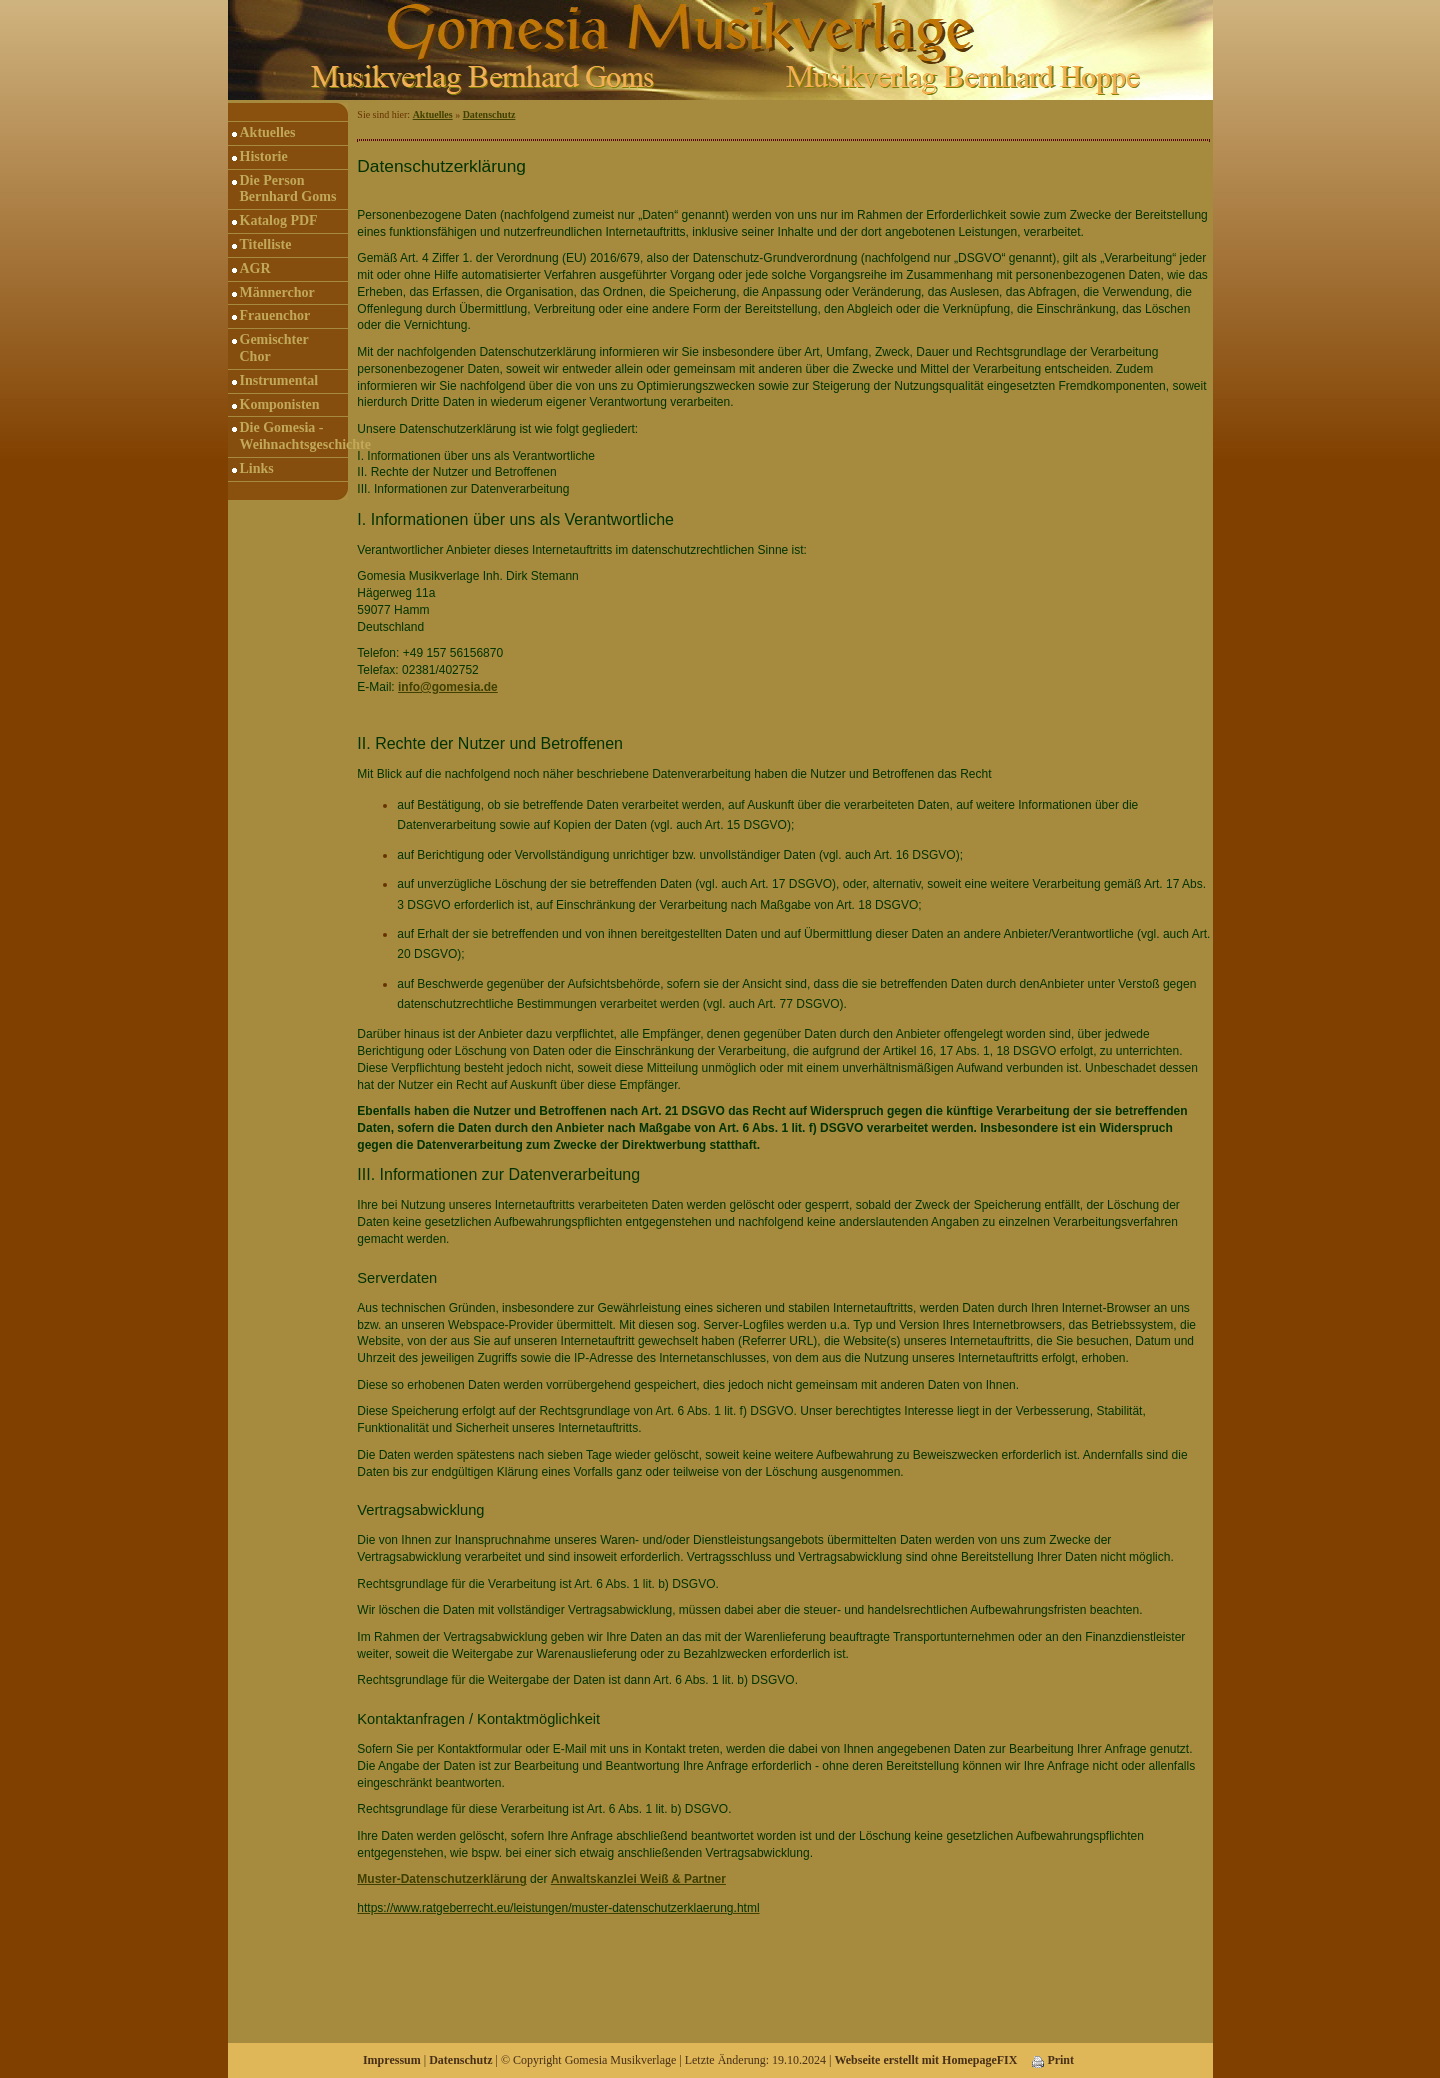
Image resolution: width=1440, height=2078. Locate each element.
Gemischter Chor (274, 348)
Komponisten (280, 404)
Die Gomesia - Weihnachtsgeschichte (294, 436)
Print (1053, 2060)
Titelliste (266, 244)
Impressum (392, 2060)
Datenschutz (489, 114)
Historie (264, 156)
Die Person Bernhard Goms (288, 189)
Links (257, 468)
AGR (255, 268)
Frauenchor (275, 315)
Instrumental (279, 380)
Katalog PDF (279, 220)
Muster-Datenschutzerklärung (441, 1879)
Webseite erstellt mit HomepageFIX (925, 2060)
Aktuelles (268, 132)
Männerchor (277, 292)
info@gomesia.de (448, 687)
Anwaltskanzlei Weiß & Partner (638, 1879)
